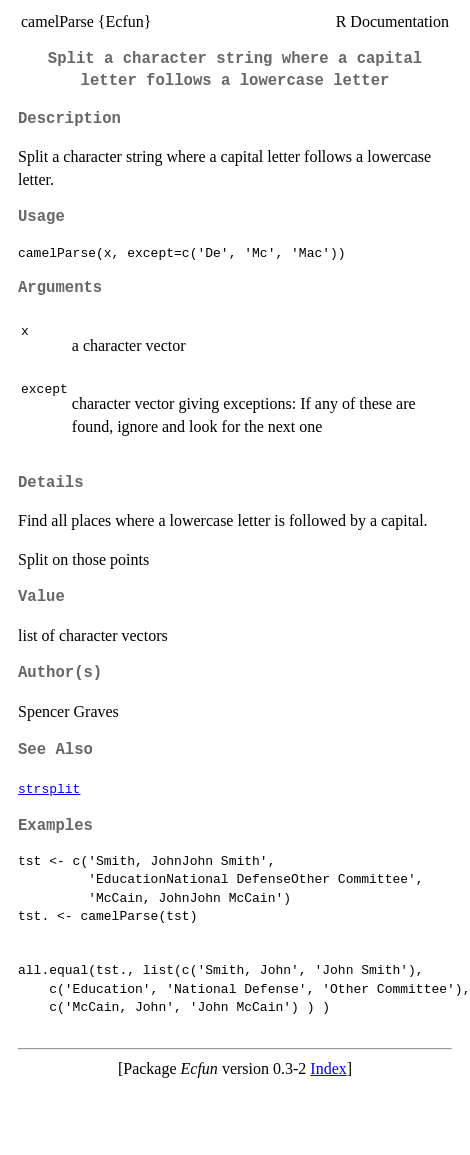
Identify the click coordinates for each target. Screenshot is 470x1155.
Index (328, 1068)
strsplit (49, 788)
